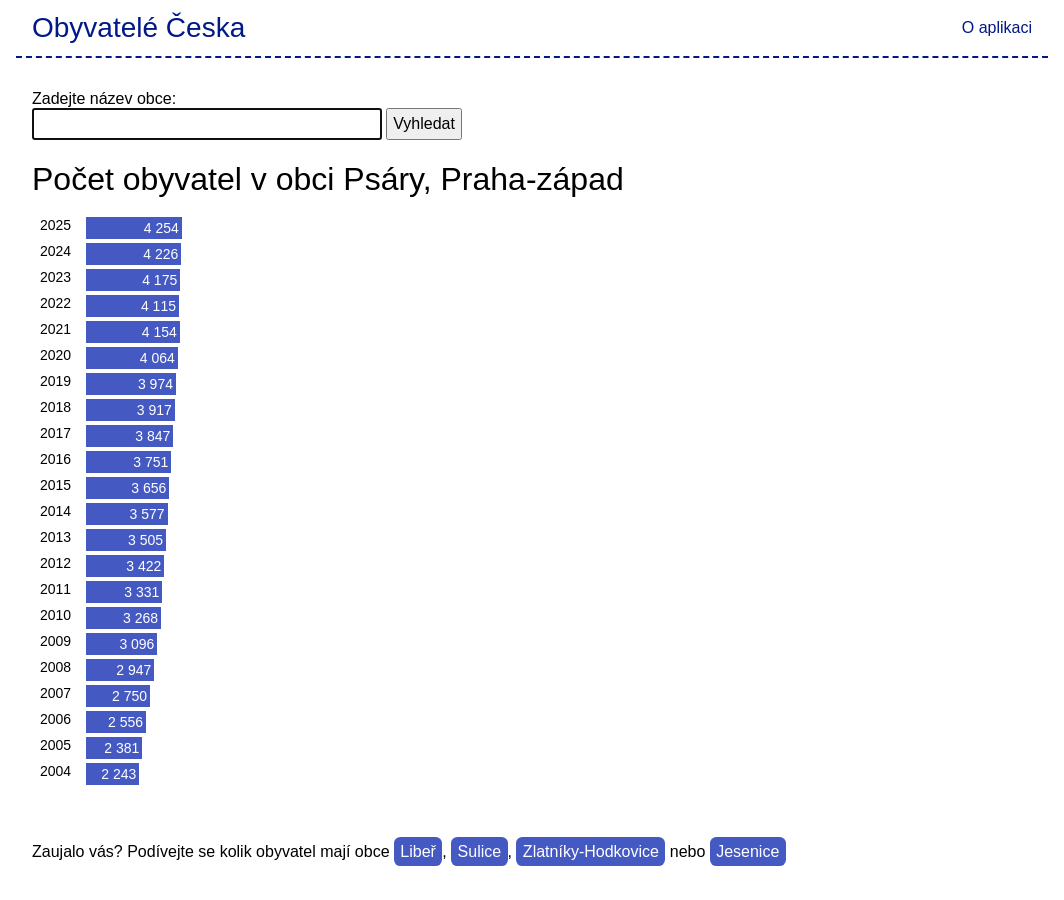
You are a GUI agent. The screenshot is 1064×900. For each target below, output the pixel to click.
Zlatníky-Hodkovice (591, 851)
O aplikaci (997, 27)
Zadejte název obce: (104, 98)
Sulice (480, 851)
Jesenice (747, 851)
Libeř (418, 851)
